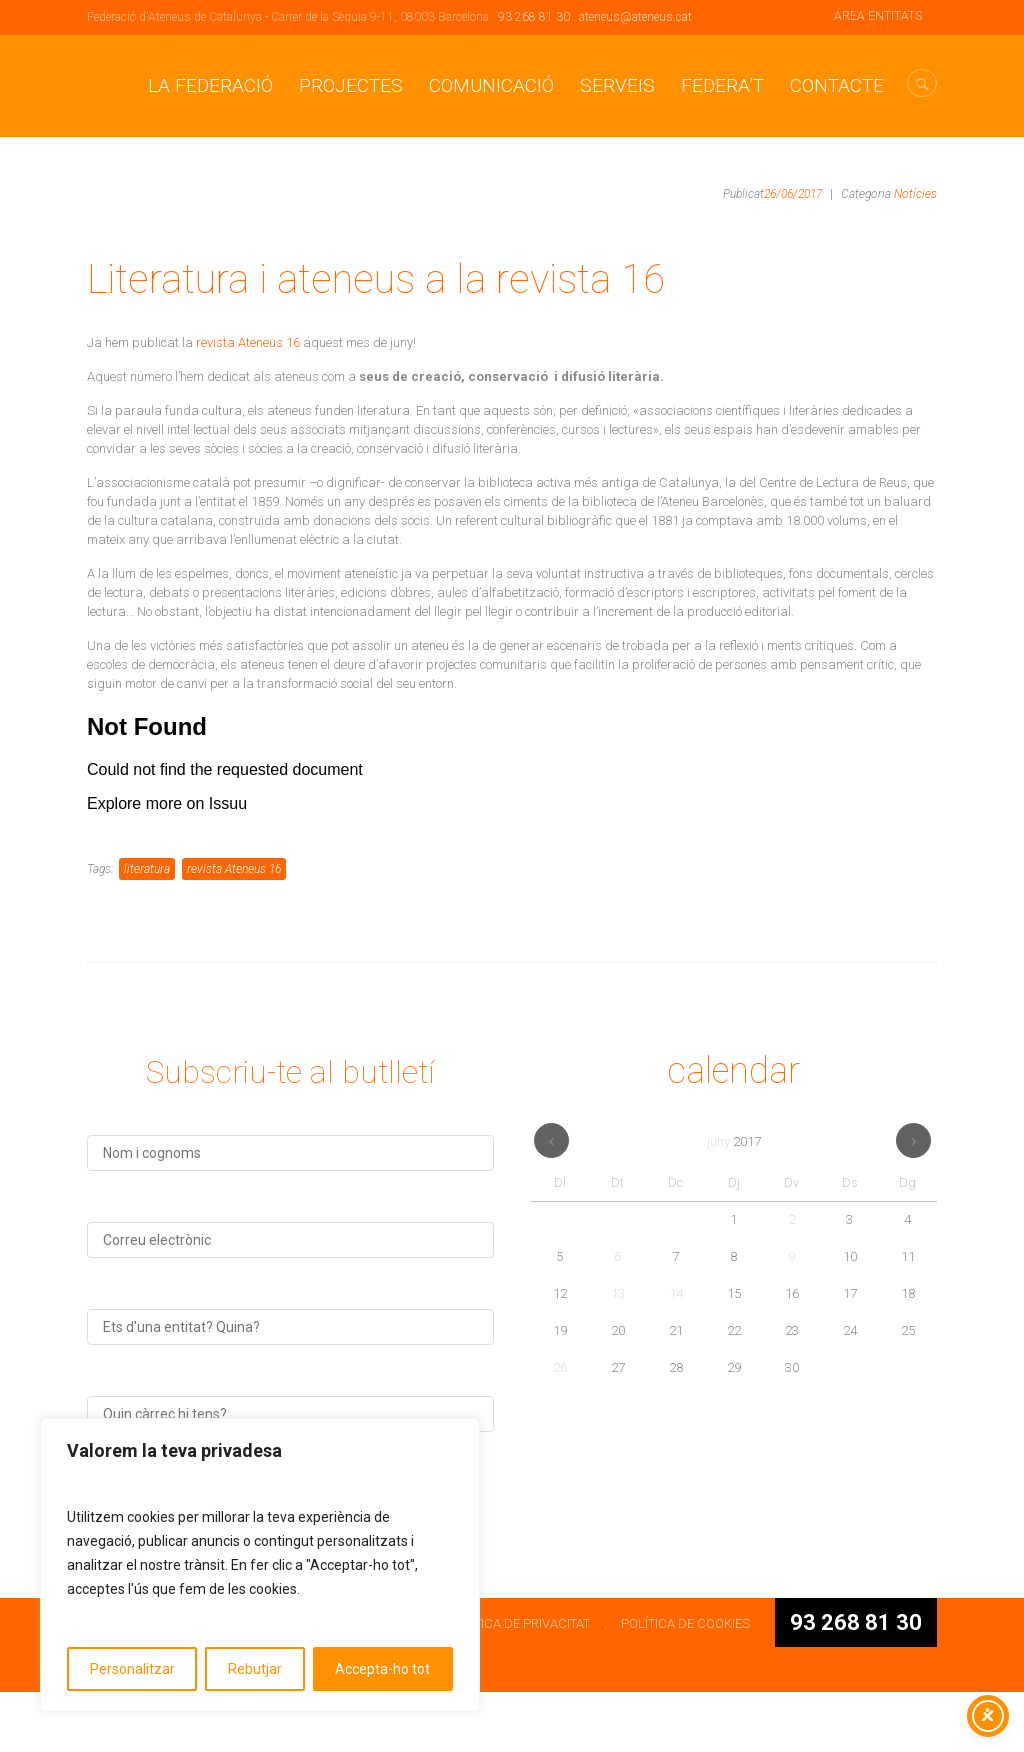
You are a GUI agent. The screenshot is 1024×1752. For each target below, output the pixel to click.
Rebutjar (255, 1669)
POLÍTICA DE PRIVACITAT (518, 1683)
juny (734, 1201)
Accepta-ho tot (382, 1669)
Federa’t (722, 85)
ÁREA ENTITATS (878, 16)
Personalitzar (132, 1669)
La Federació (210, 85)
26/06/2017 (793, 194)
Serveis (617, 85)
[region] (260, 1565)
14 (676, 1353)
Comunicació (491, 85)
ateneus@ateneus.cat (635, 17)
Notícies (915, 194)
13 (618, 1353)
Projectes (351, 85)
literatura (147, 929)
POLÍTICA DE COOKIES (685, 1683)
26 (560, 1427)
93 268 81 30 (534, 17)
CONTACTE (837, 85)
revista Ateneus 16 (249, 342)
